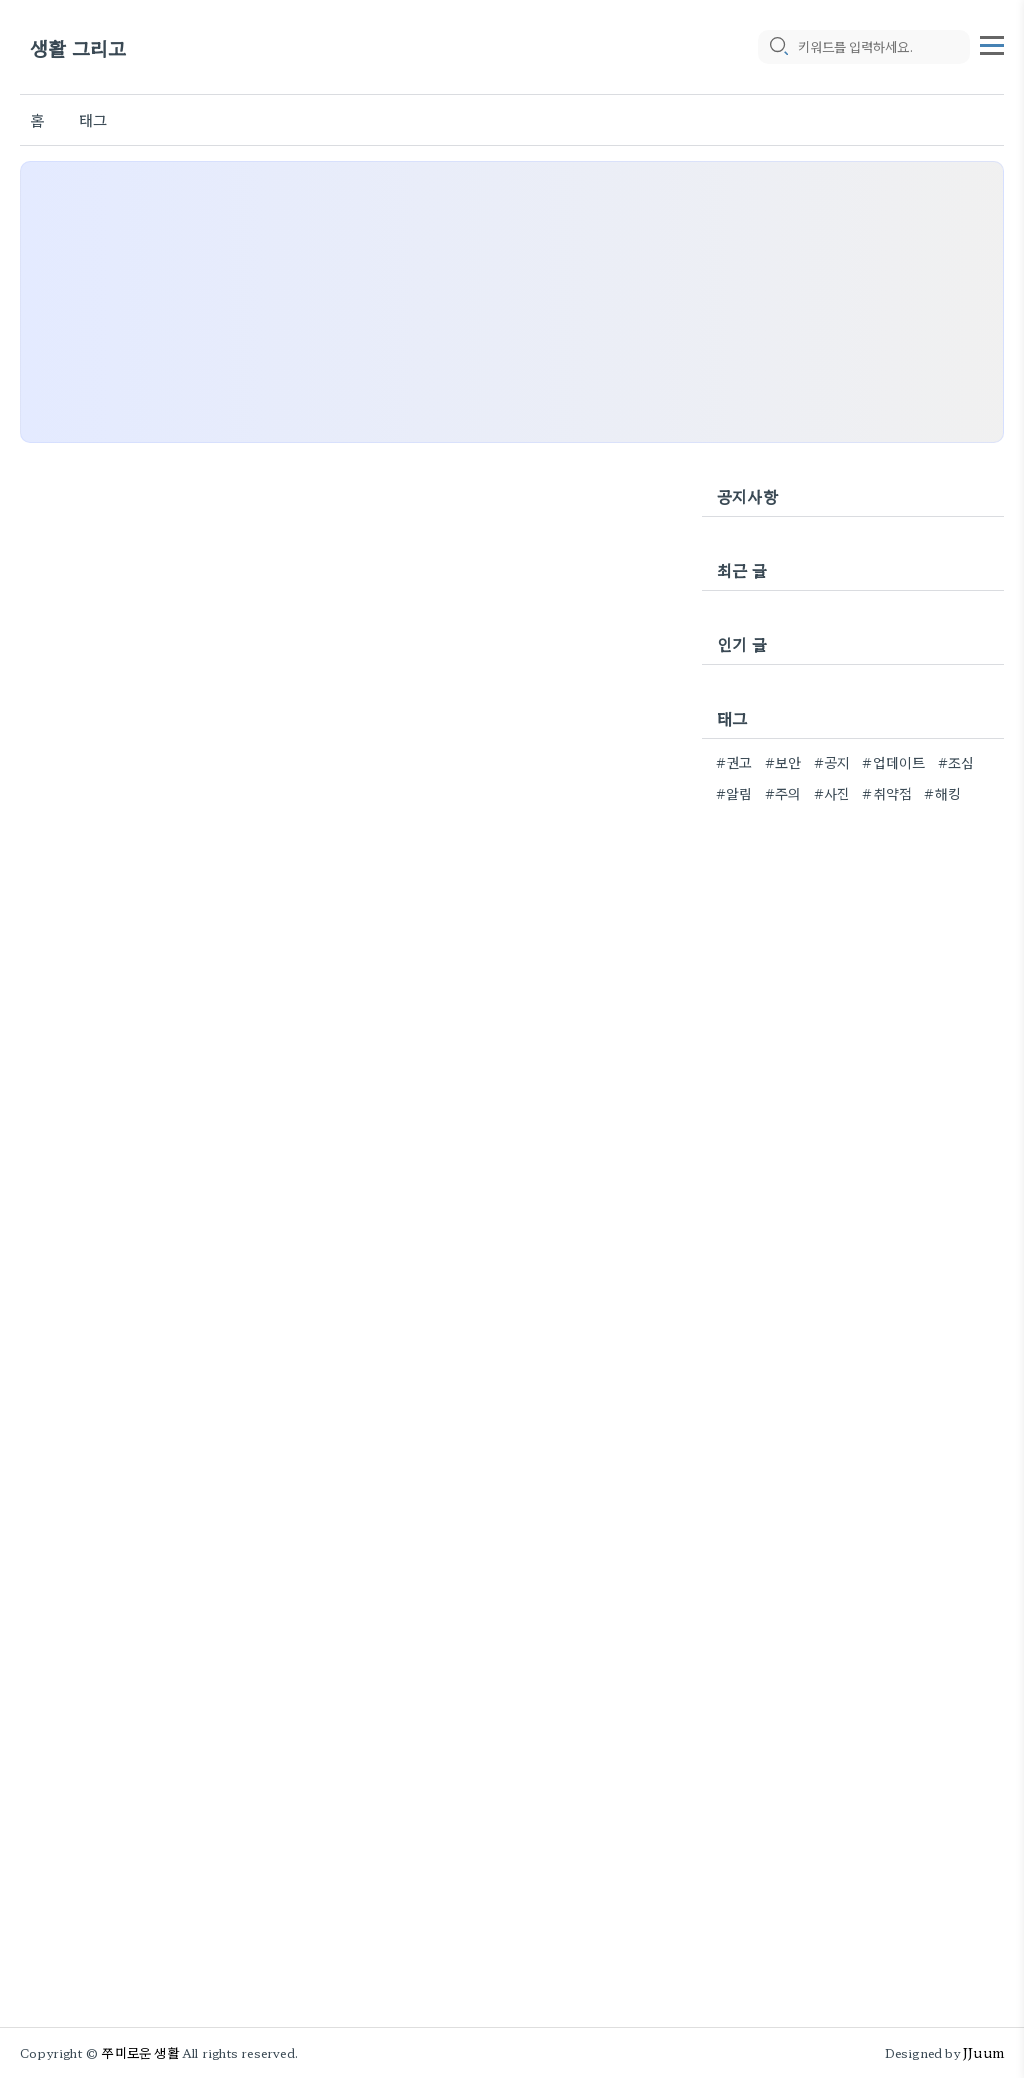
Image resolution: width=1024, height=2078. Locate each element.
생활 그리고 (78, 47)
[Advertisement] (512, 302)
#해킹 (942, 793)
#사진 (832, 793)
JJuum (983, 2052)
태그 (93, 119)
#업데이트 (893, 762)
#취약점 (887, 793)
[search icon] (778, 47)
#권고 (734, 762)
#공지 (832, 762)
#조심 (956, 762)
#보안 (783, 762)
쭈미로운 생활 (140, 2052)
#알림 (734, 793)
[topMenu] (992, 43)
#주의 (783, 793)
